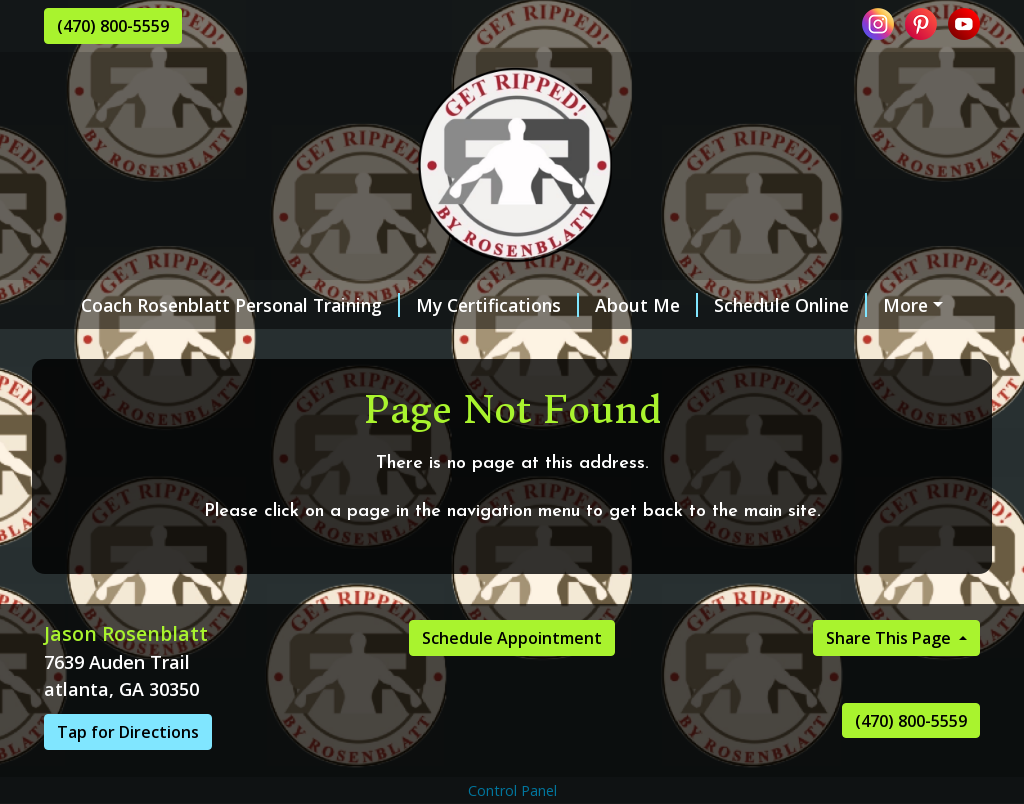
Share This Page (890, 680)
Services (905, 305)
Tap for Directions (128, 774)
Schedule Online (769, 305)
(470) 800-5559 (113, 26)
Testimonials (123, 347)
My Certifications (476, 305)
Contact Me (261, 347)
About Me (625, 305)
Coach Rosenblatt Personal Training (219, 305)
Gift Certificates (404, 347)
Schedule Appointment (512, 680)
